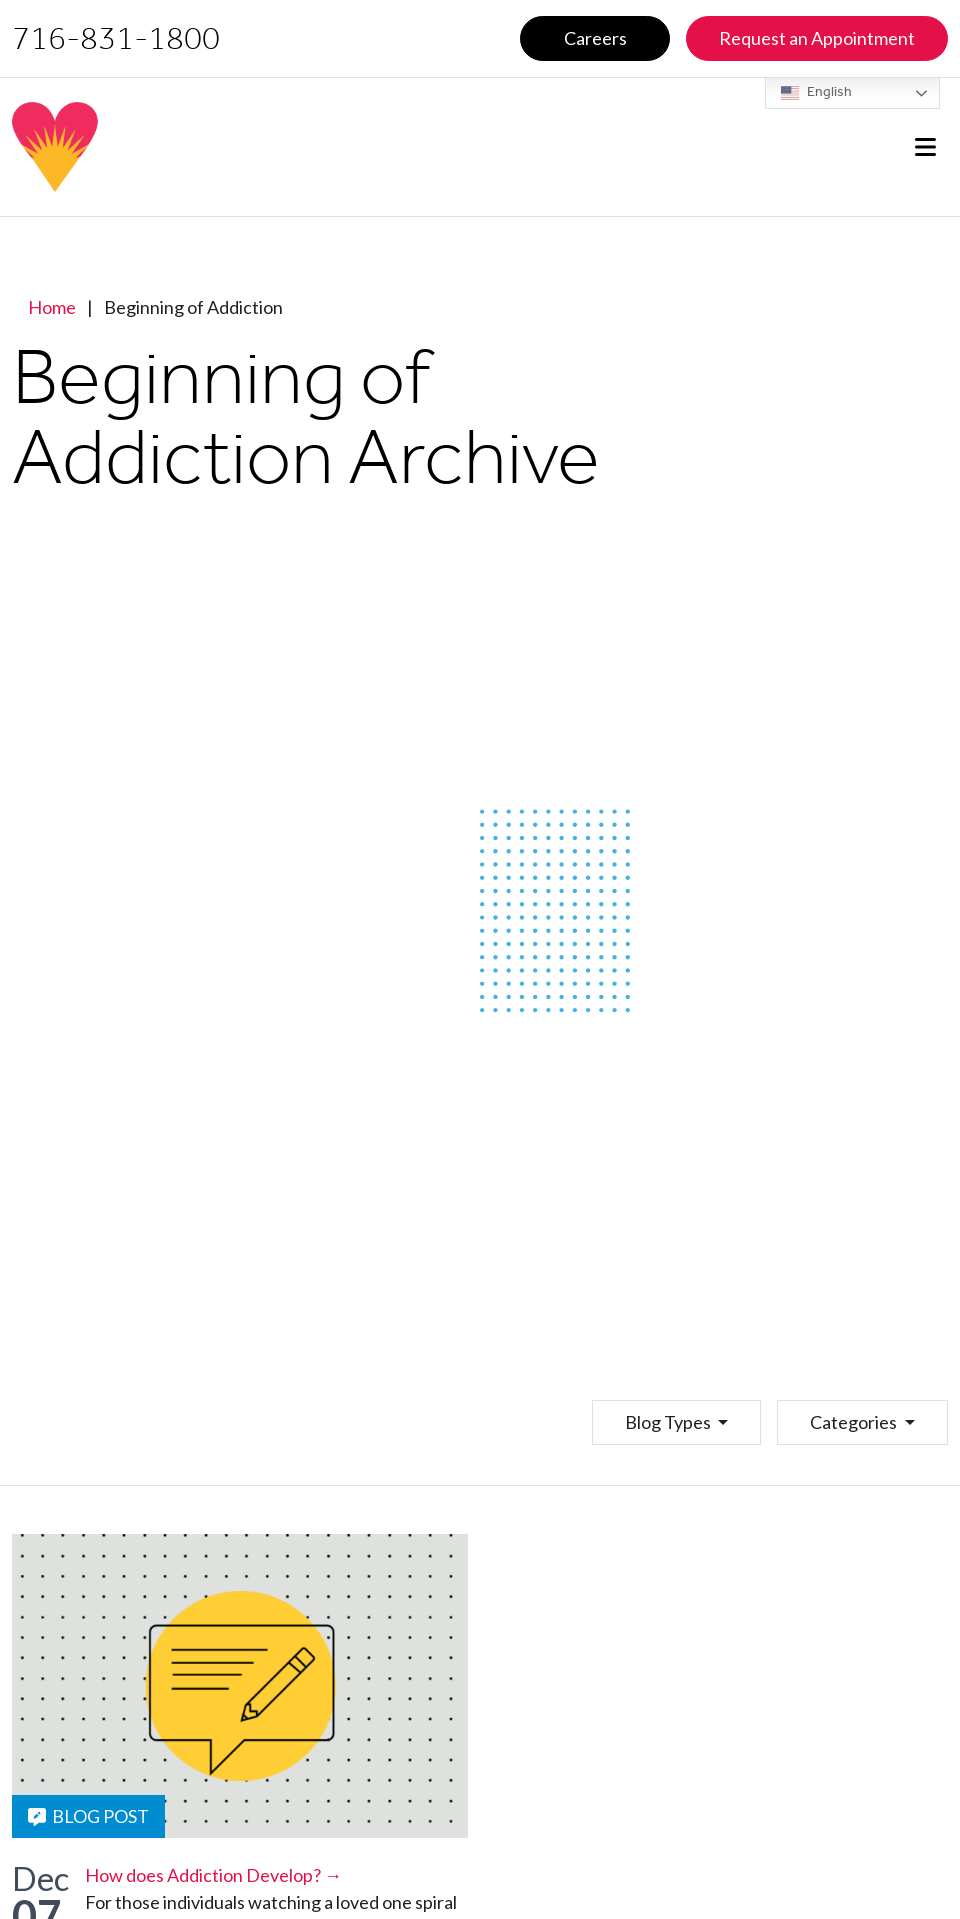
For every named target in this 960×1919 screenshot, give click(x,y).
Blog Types (669, 1422)
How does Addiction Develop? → (213, 1875)
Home (52, 307)
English (816, 93)
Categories (855, 1422)
